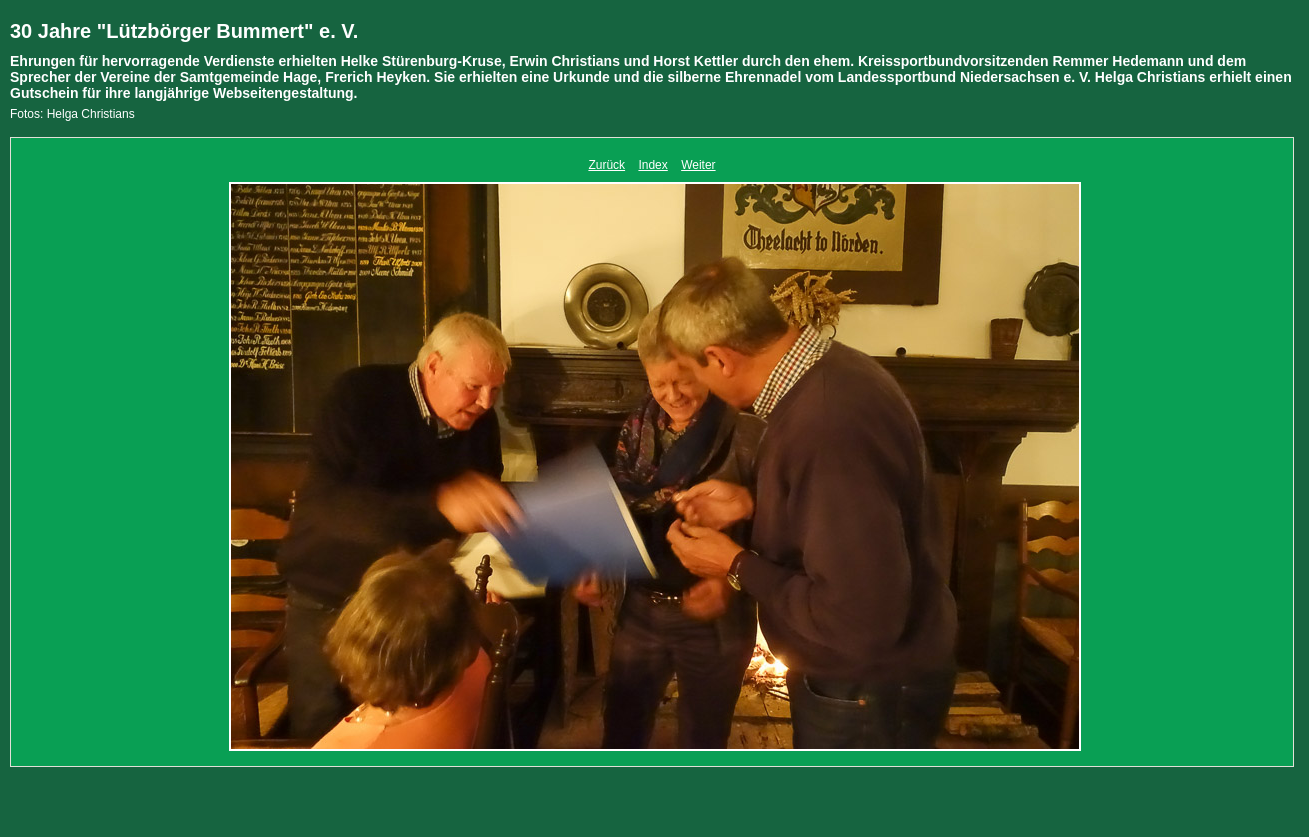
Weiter (698, 165)
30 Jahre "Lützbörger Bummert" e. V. (184, 31)
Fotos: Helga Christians (72, 114)
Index (652, 165)
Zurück (606, 165)
